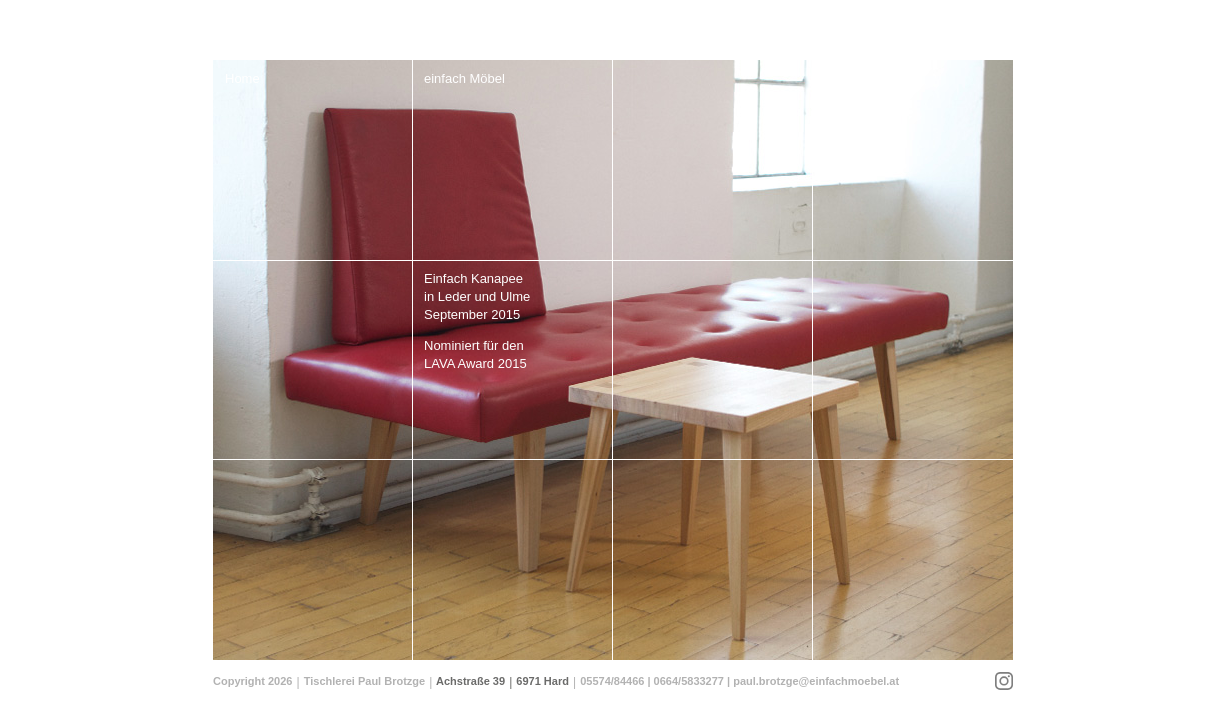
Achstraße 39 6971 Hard (502, 681)
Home (242, 78)
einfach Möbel (464, 78)
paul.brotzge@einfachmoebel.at (816, 681)
